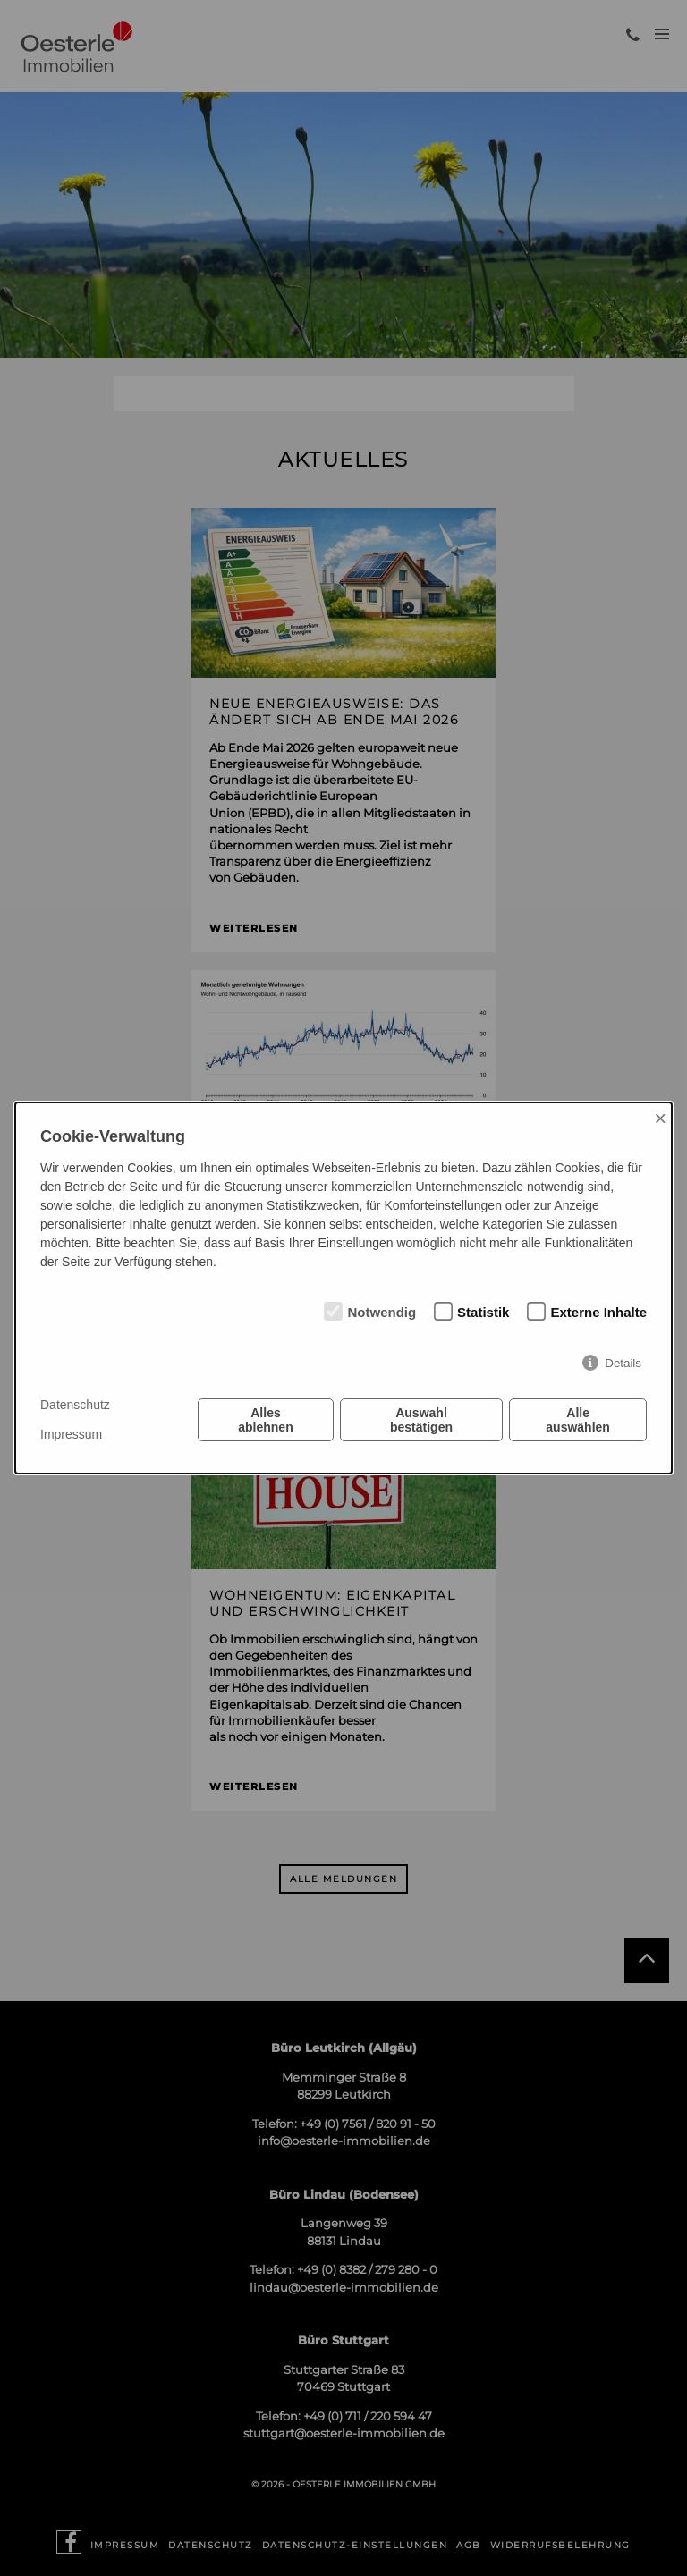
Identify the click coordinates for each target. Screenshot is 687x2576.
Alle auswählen (578, 1420)
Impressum (71, 1434)
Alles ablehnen (265, 1420)
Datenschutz (75, 1405)
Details (623, 1363)
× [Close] (660, 1118)
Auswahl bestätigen (421, 1420)
